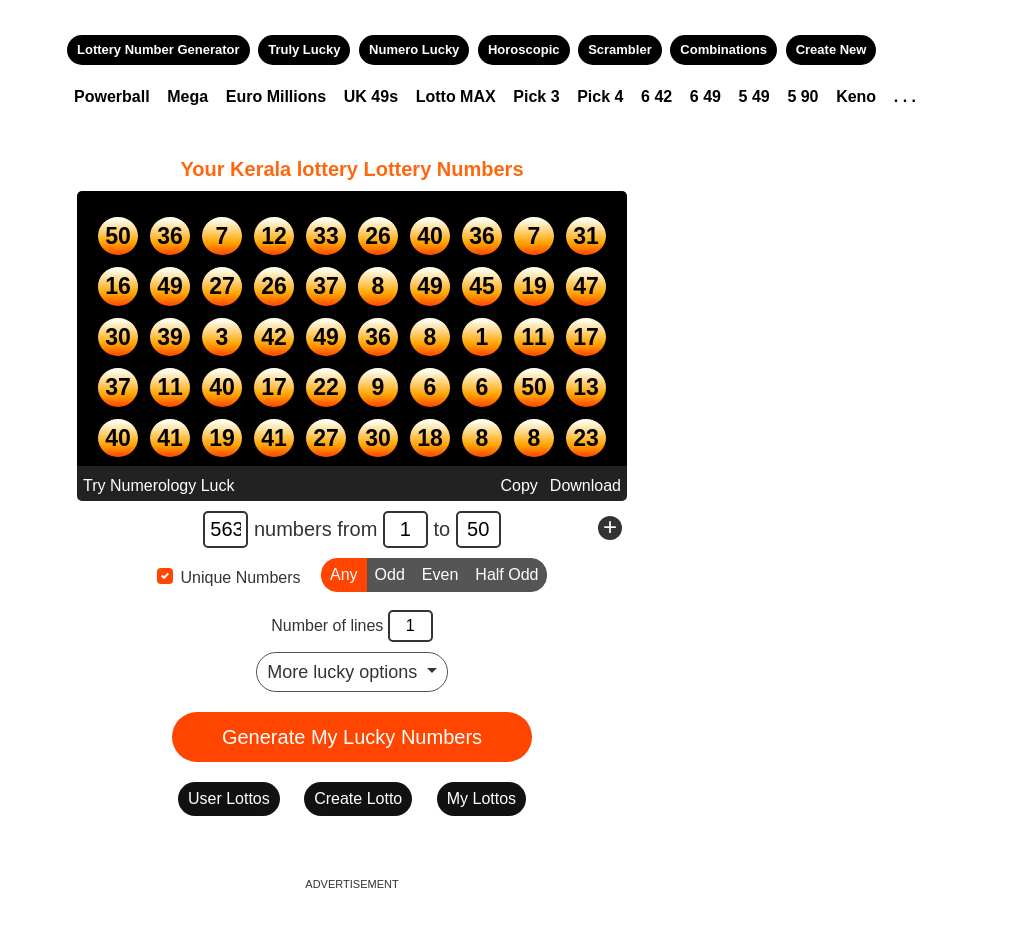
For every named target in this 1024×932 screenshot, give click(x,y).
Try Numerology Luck (158, 485)
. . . (905, 96)
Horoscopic (524, 49)
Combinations (723, 49)
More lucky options (344, 672)
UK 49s (371, 96)
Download (585, 485)
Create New (831, 49)
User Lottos (229, 798)
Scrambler (620, 49)
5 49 (754, 96)
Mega (187, 96)
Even (440, 573)
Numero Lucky (414, 49)
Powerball (112, 96)
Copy (518, 485)
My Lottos (481, 798)
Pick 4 (600, 96)
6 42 (656, 96)
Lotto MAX (456, 96)
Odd (390, 573)
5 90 (802, 96)
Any (344, 573)
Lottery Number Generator (158, 49)
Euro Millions (276, 96)
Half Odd (506, 573)
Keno (856, 96)
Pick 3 (536, 96)
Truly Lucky (304, 49)
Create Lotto (358, 798)
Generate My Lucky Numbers (352, 737)
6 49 (705, 96)
